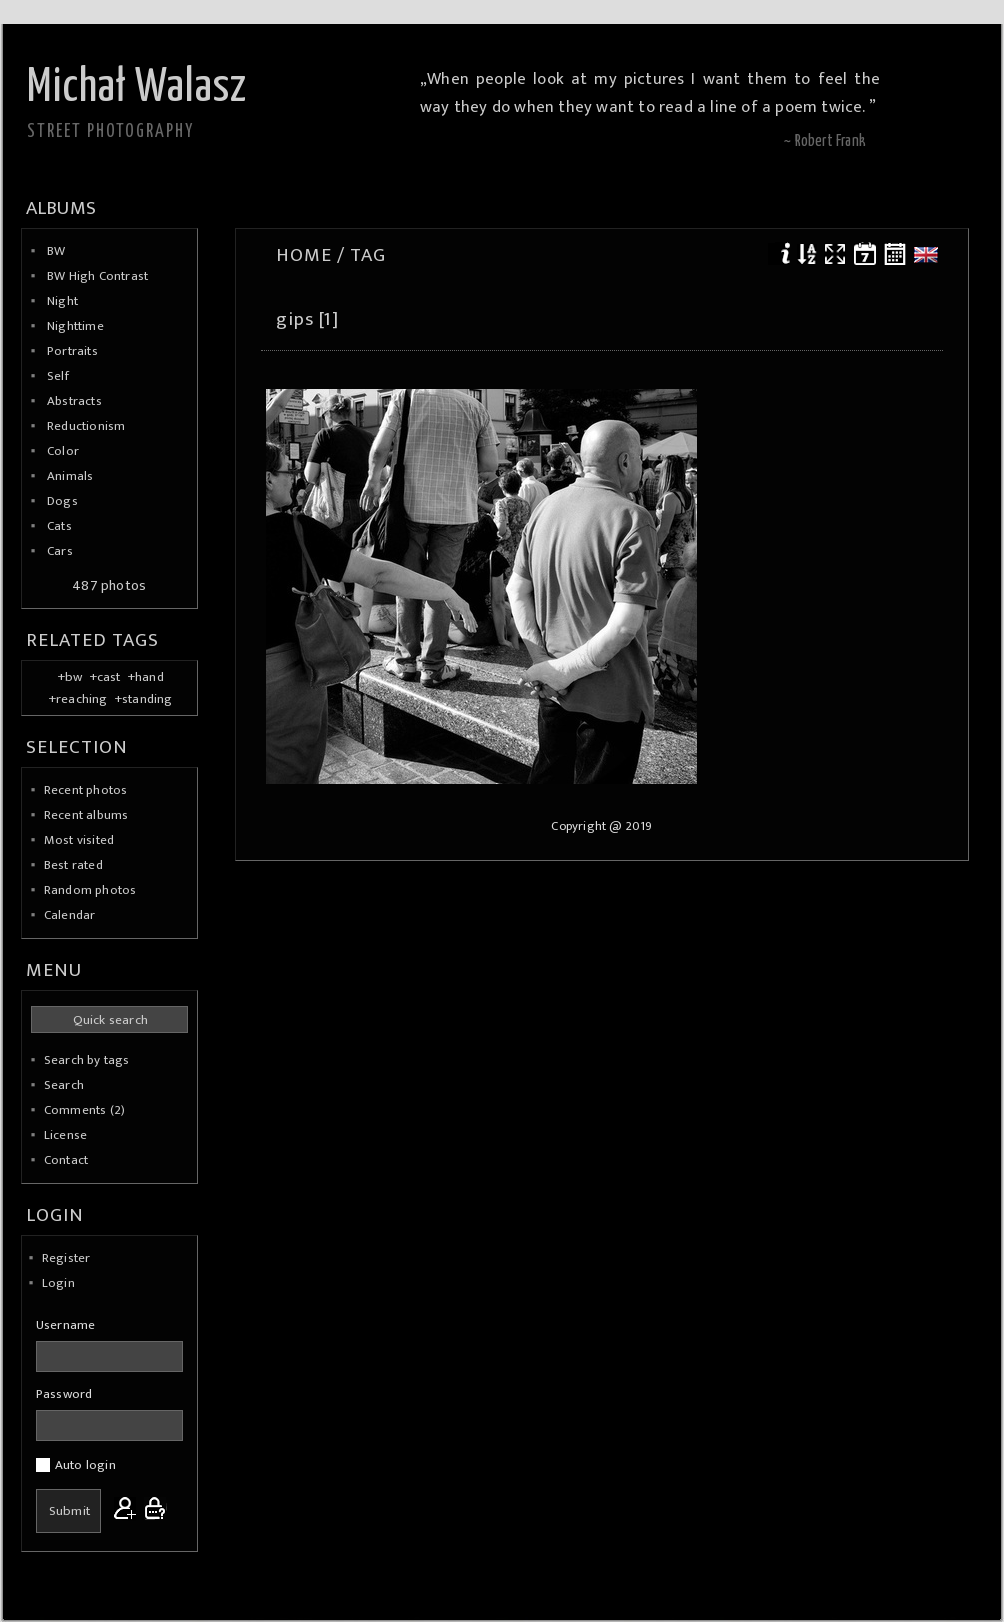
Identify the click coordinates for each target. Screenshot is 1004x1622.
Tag (368, 255)
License (65, 1135)
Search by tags (87, 1060)
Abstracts (74, 401)
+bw (70, 677)
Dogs (62, 501)
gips (295, 319)
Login (58, 1283)
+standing (144, 699)
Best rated (73, 865)
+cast (105, 677)
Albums (61, 208)
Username (66, 1325)
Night (62, 301)
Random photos (90, 890)
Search (64, 1085)
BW (56, 251)
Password (64, 1394)
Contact (66, 1160)
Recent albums (86, 815)
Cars (60, 551)
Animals (70, 476)
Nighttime (75, 326)
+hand (146, 677)
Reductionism (86, 426)
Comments (75, 1110)
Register (66, 1258)
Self (58, 376)
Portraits (72, 351)
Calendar (70, 915)
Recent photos (86, 790)
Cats (59, 526)
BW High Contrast (97, 276)
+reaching (78, 699)
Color (63, 451)
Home (304, 255)
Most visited (79, 840)
